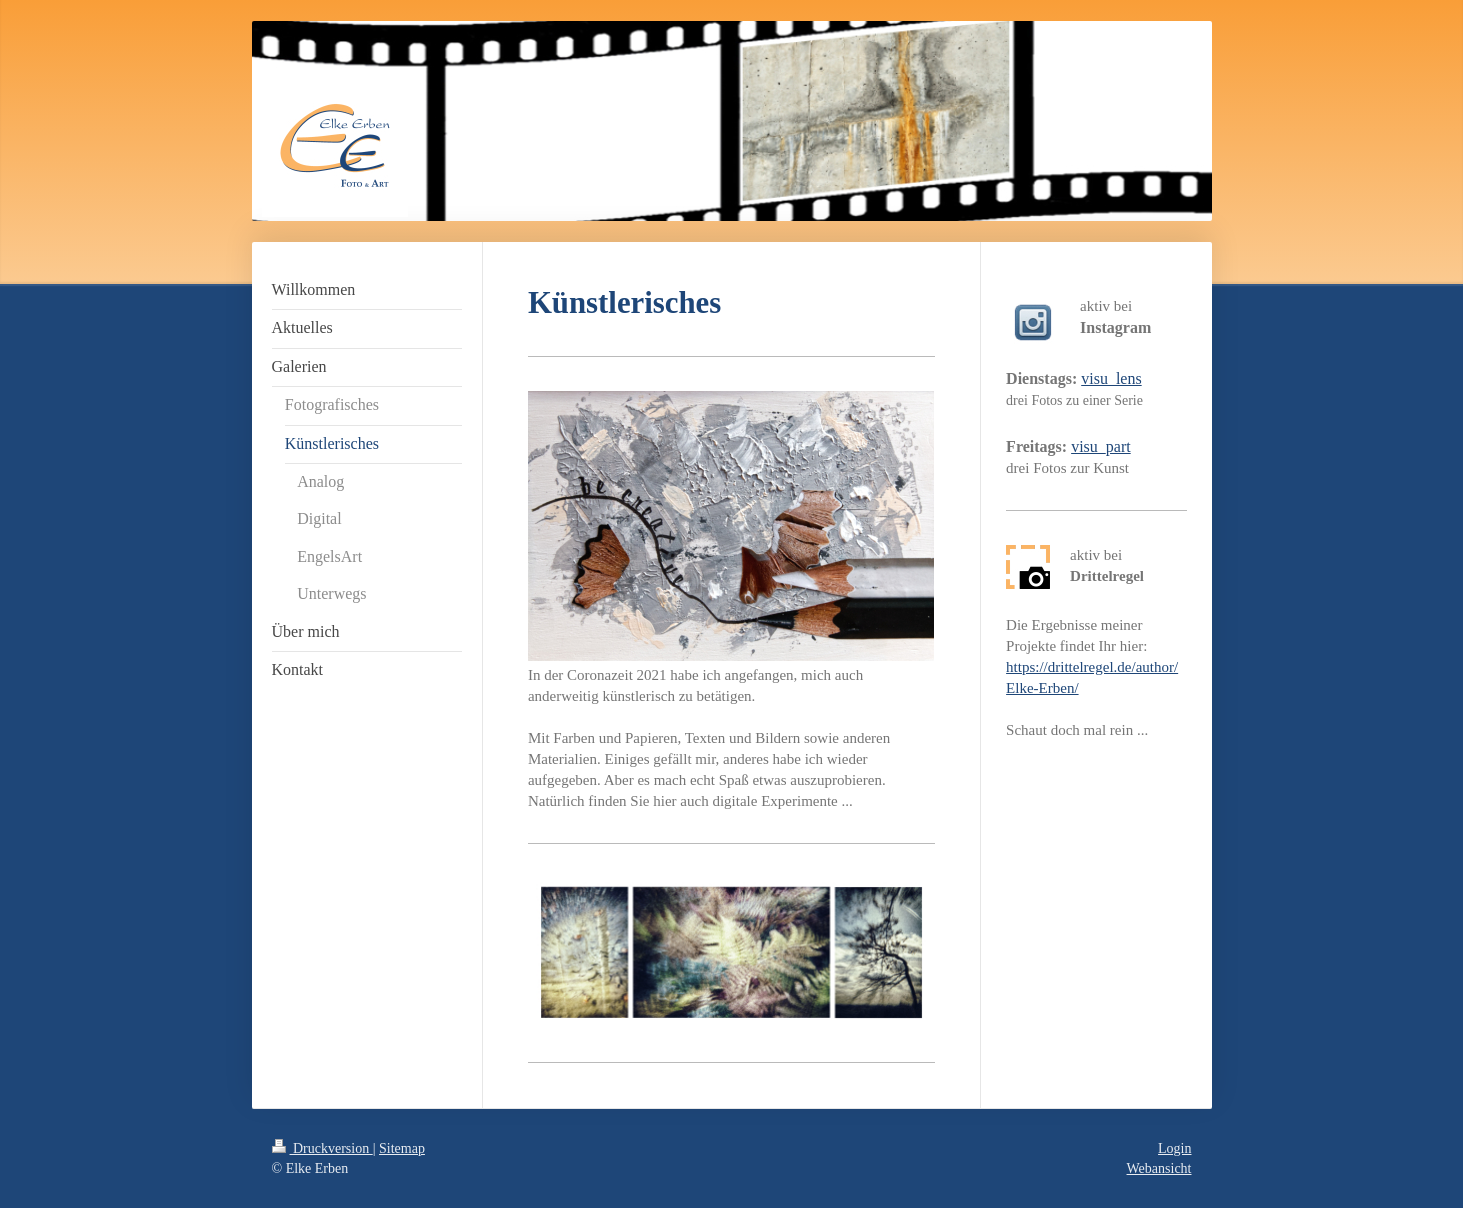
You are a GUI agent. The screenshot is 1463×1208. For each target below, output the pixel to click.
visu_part (1101, 446)
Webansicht (1159, 1168)
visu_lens (1111, 378)
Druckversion (322, 1148)
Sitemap (402, 1148)
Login (1174, 1148)
